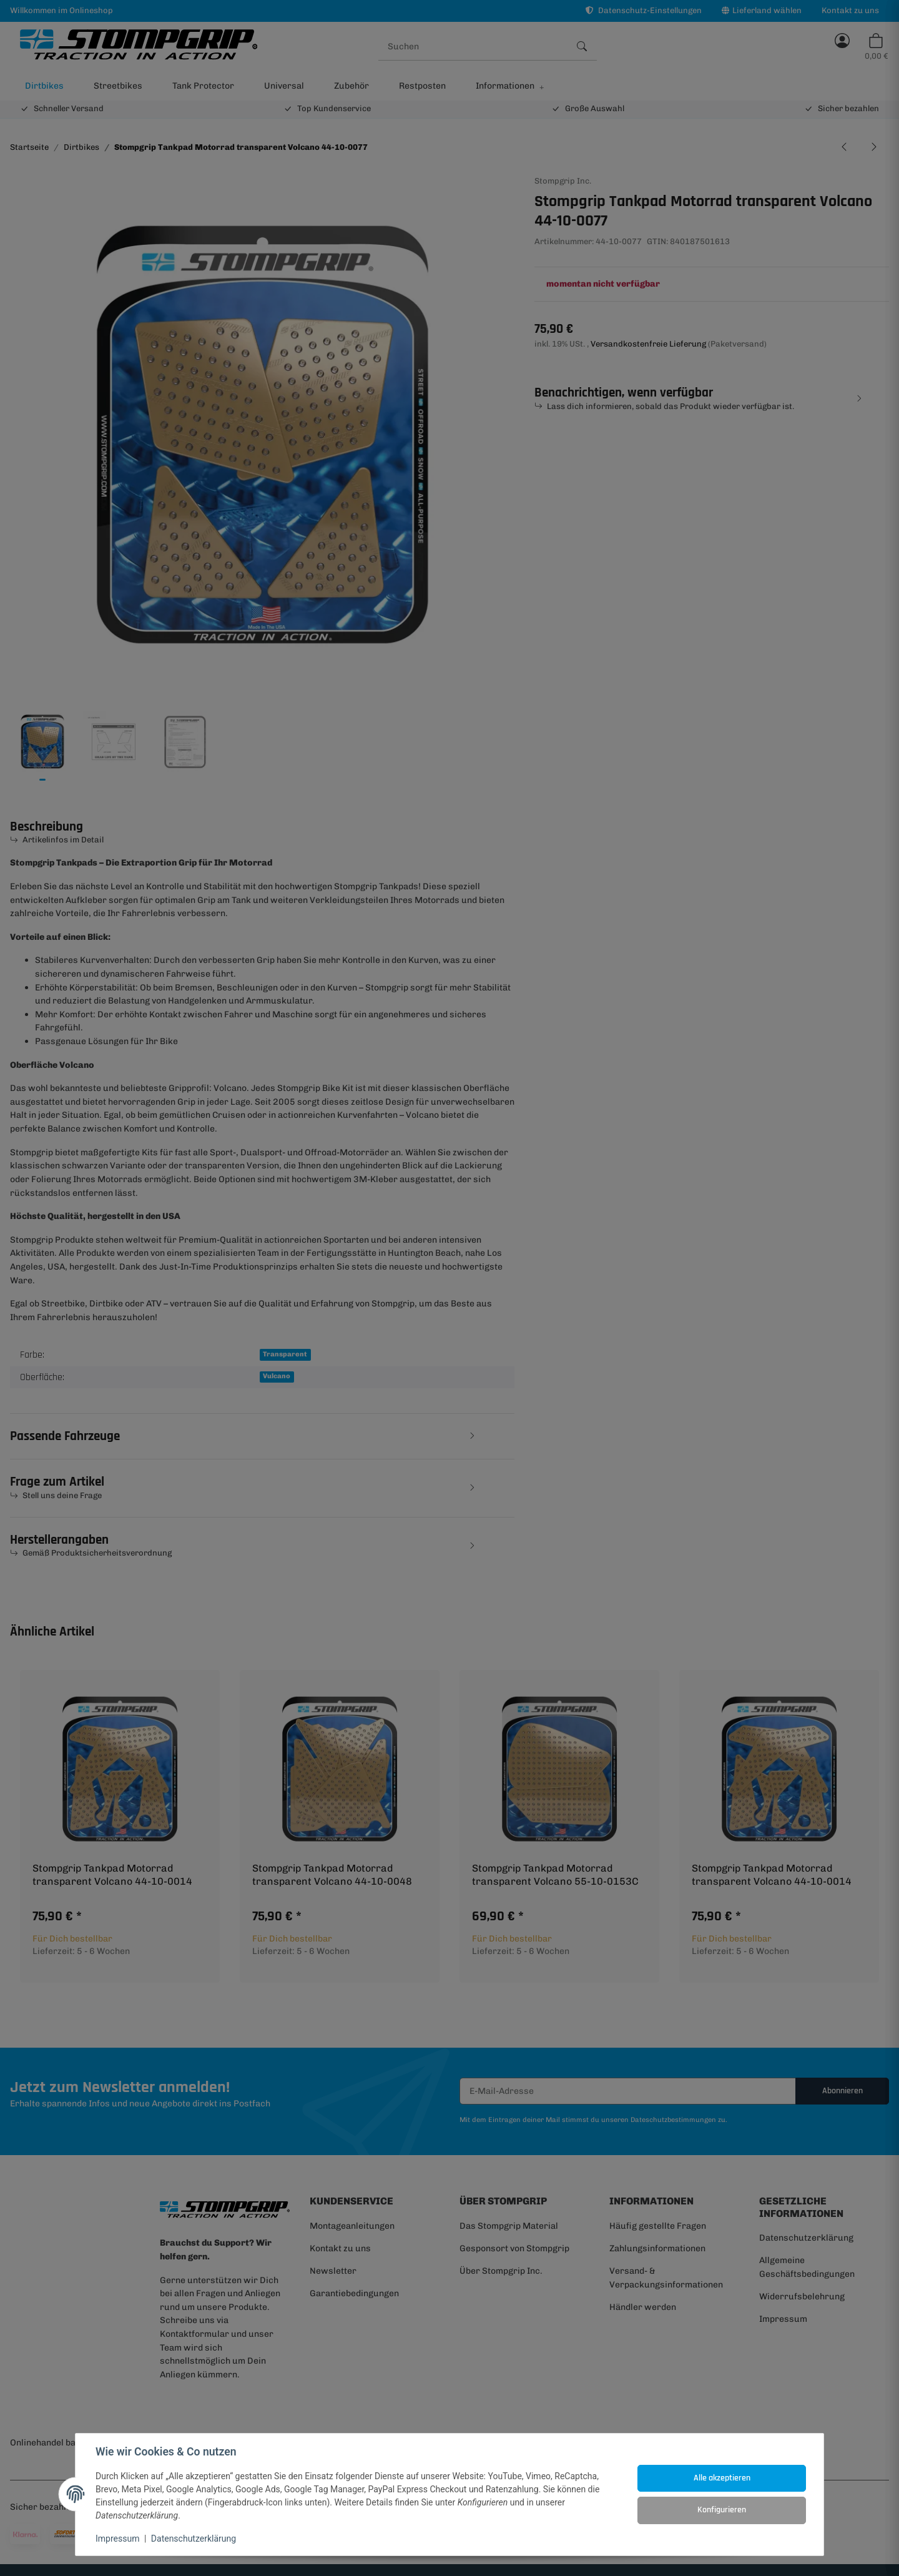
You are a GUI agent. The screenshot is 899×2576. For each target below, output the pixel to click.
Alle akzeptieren (722, 2478)
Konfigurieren (721, 2509)
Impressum (117, 2539)
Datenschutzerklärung (193, 2539)
